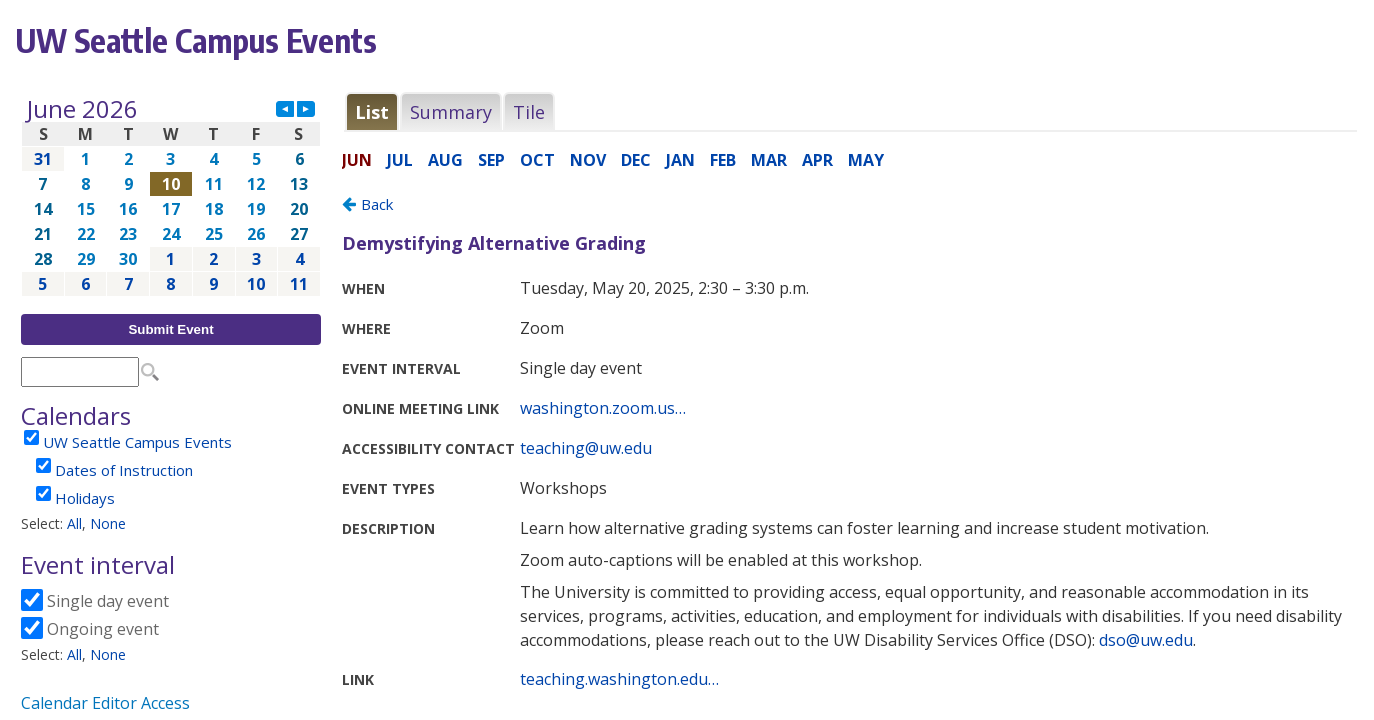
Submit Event (170, 329)
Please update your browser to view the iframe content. (171, 196)
